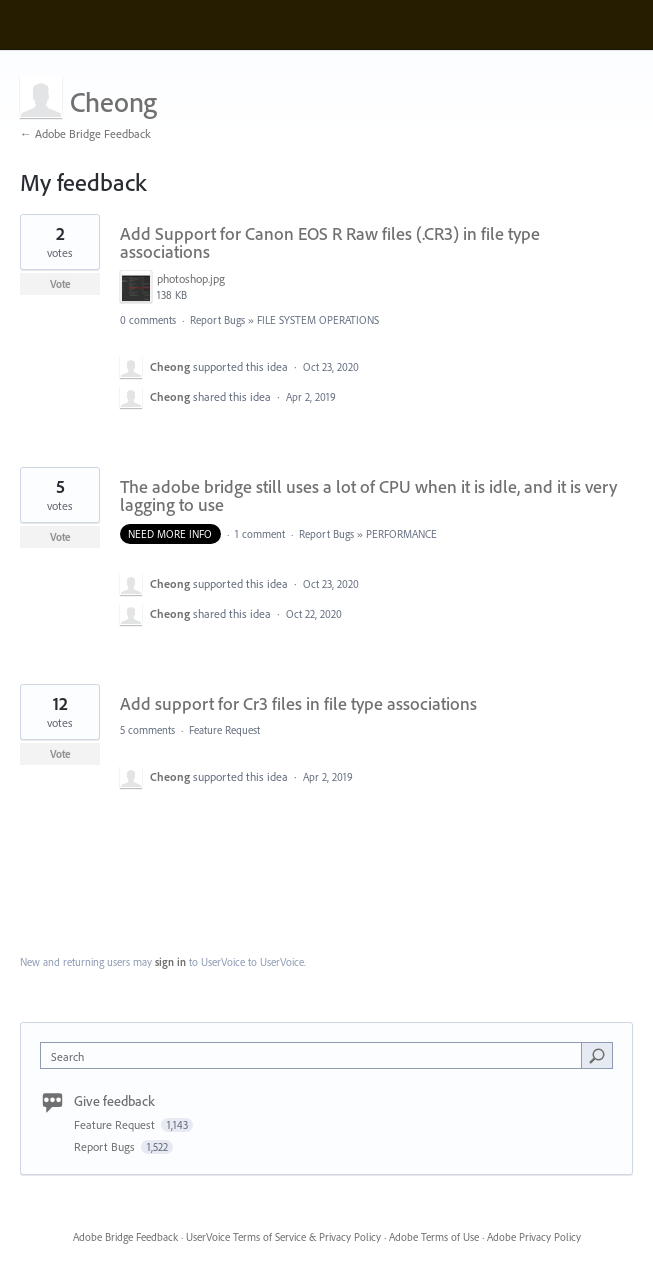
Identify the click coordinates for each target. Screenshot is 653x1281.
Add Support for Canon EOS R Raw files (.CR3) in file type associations (330, 242)
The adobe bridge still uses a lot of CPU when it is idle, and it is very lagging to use (368, 495)
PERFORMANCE (401, 534)
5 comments (147, 730)
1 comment (260, 534)
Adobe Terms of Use (434, 1237)
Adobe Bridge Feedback (125, 1237)
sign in (170, 962)
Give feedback (114, 1101)
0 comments (148, 320)
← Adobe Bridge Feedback (85, 133)
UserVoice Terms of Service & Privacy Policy (283, 1237)
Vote (60, 284)
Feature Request (224, 730)
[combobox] (315, 1055)
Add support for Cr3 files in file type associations (298, 703)
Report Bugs (217, 320)
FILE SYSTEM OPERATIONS (318, 320)
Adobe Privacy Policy (534, 1237)
